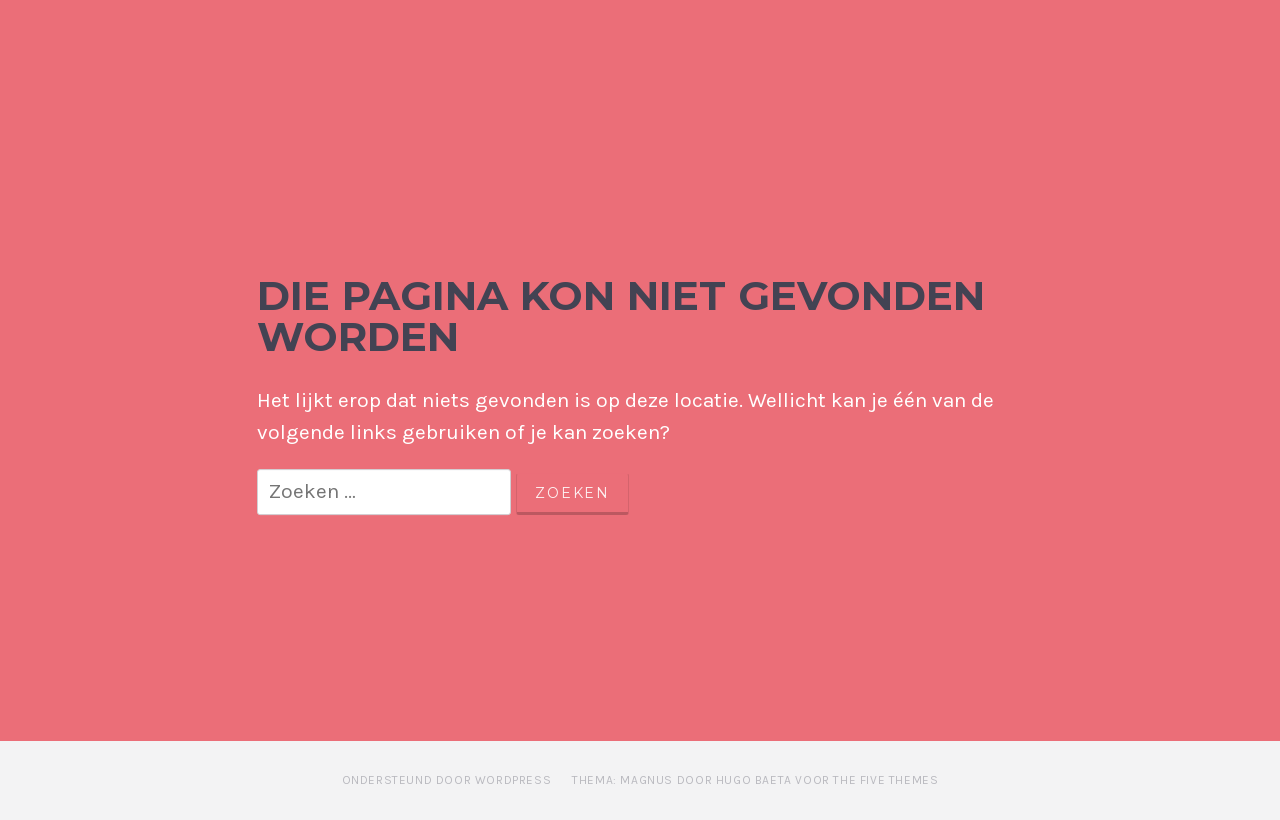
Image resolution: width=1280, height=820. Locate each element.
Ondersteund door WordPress (447, 780)
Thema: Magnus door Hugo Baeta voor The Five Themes (755, 780)
